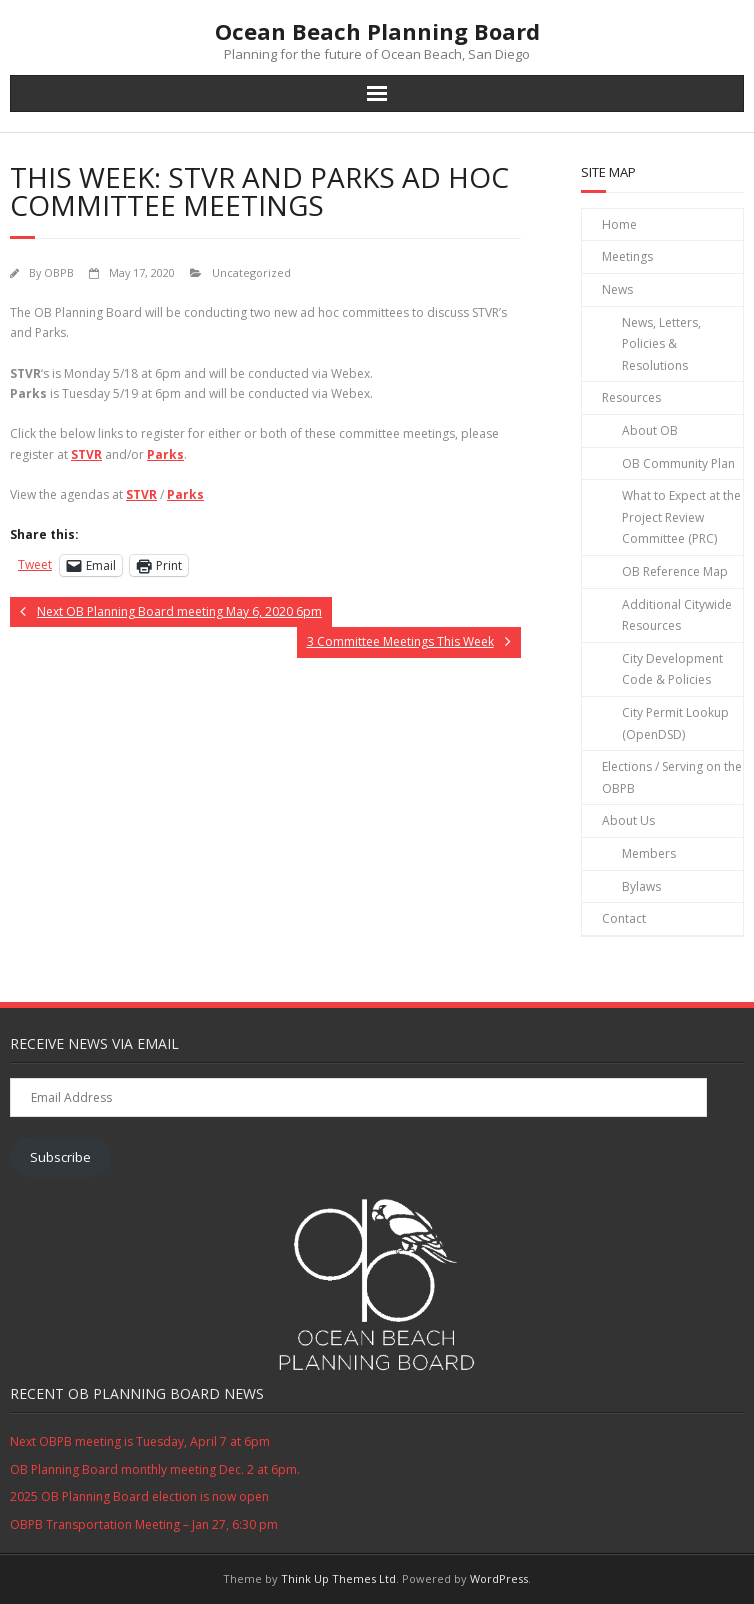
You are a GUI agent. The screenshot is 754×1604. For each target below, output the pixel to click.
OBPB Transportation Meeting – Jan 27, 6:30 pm (144, 1524)
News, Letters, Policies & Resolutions (661, 344)
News (617, 289)
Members (649, 853)
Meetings (627, 256)
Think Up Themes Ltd (338, 1578)
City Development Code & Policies (672, 669)
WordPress (499, 1578)
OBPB (59, 272)
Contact (624, 918)
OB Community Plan (678, 463)
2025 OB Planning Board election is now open (139, 1496)
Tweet (35, 564)
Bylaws (641, 886)
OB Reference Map (675, 571)
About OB (650, 430)
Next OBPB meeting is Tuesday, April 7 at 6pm (140, 1441)
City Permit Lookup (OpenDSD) (675, 723)
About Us (628, 820)
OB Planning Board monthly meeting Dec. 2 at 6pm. (155, 1469)
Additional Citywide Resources (677, 615)
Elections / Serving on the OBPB (672, 777)
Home (619, 224)
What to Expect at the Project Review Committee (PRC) (681, 517)
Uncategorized (251, 272)
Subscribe (60, 1157)
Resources (631, 397)
